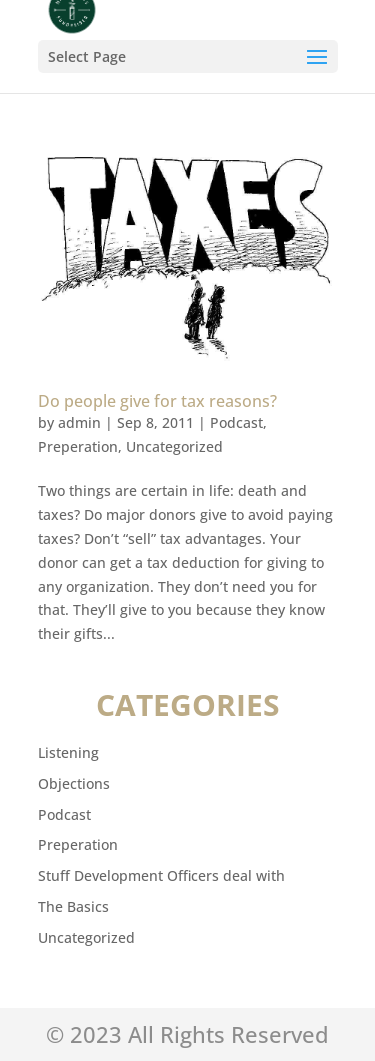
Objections (74, 783)
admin (79, 422)
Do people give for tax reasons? (157, 401)
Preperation (78, 446)
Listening (68, 752)
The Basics (73, 906)
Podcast (236, 422)
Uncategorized (174, 446)
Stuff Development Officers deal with (161, 875)
